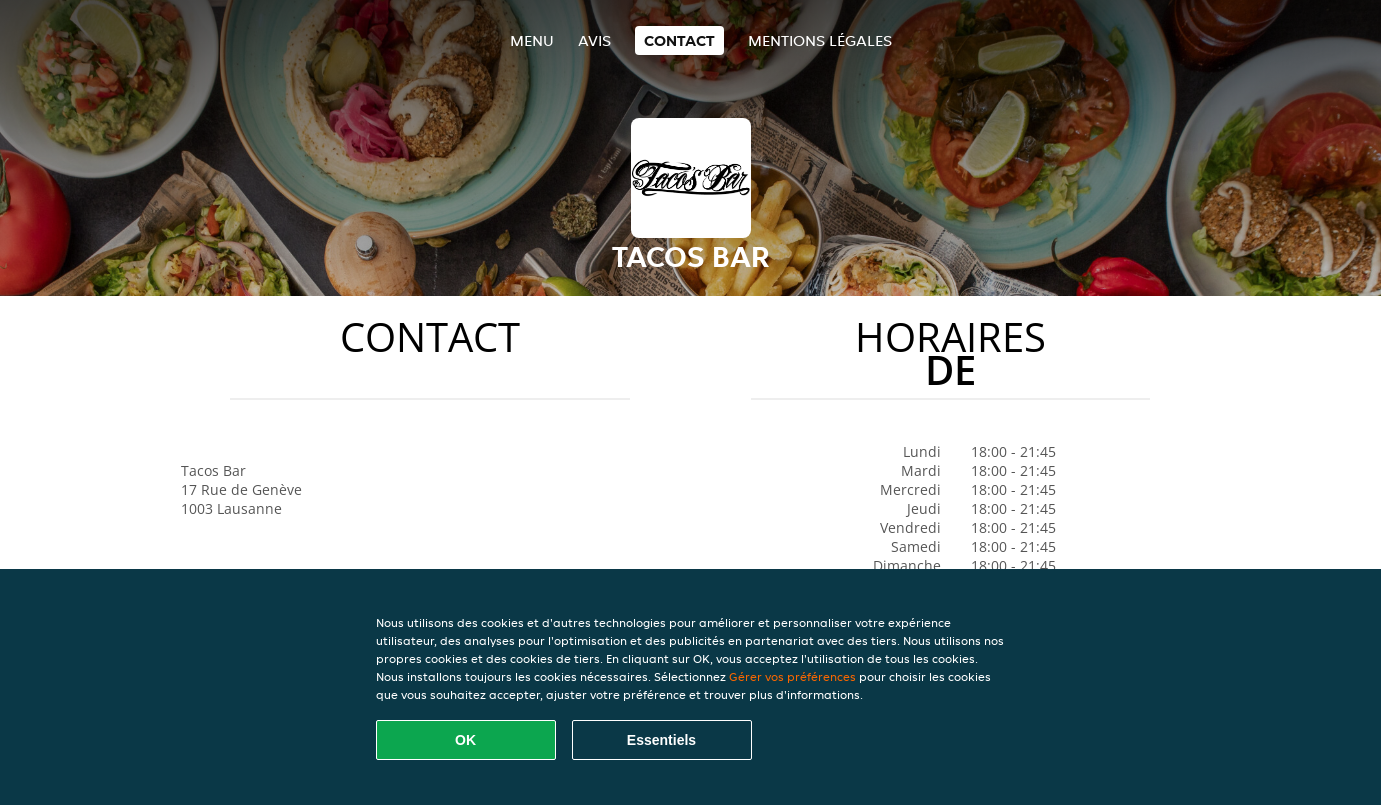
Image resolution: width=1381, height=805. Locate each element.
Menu (532, 40)
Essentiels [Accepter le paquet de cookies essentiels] (661, 740)
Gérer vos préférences (792, 676)
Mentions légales (820, 40)
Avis (594, 40)
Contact (679, 40)
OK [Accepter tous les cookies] (465, 740)
